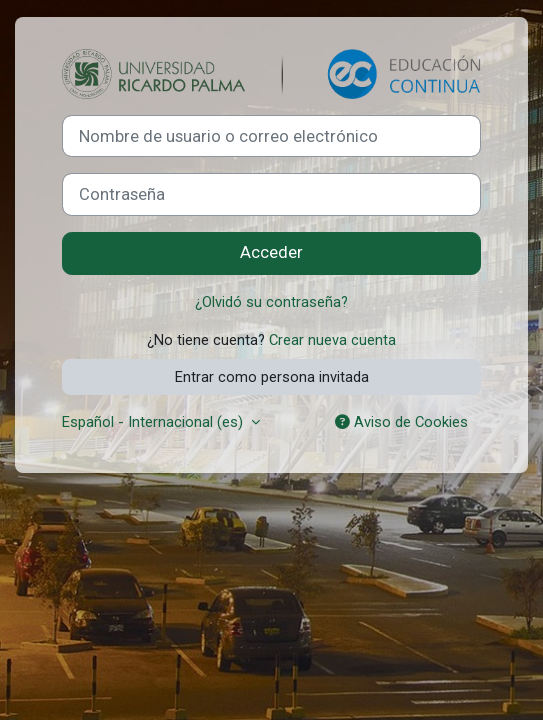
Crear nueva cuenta (332, 340)
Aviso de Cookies (401, 422)
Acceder (271, 252)
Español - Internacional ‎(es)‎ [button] (154, 422)
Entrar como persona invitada (272, 377)
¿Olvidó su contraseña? (271, 302)
